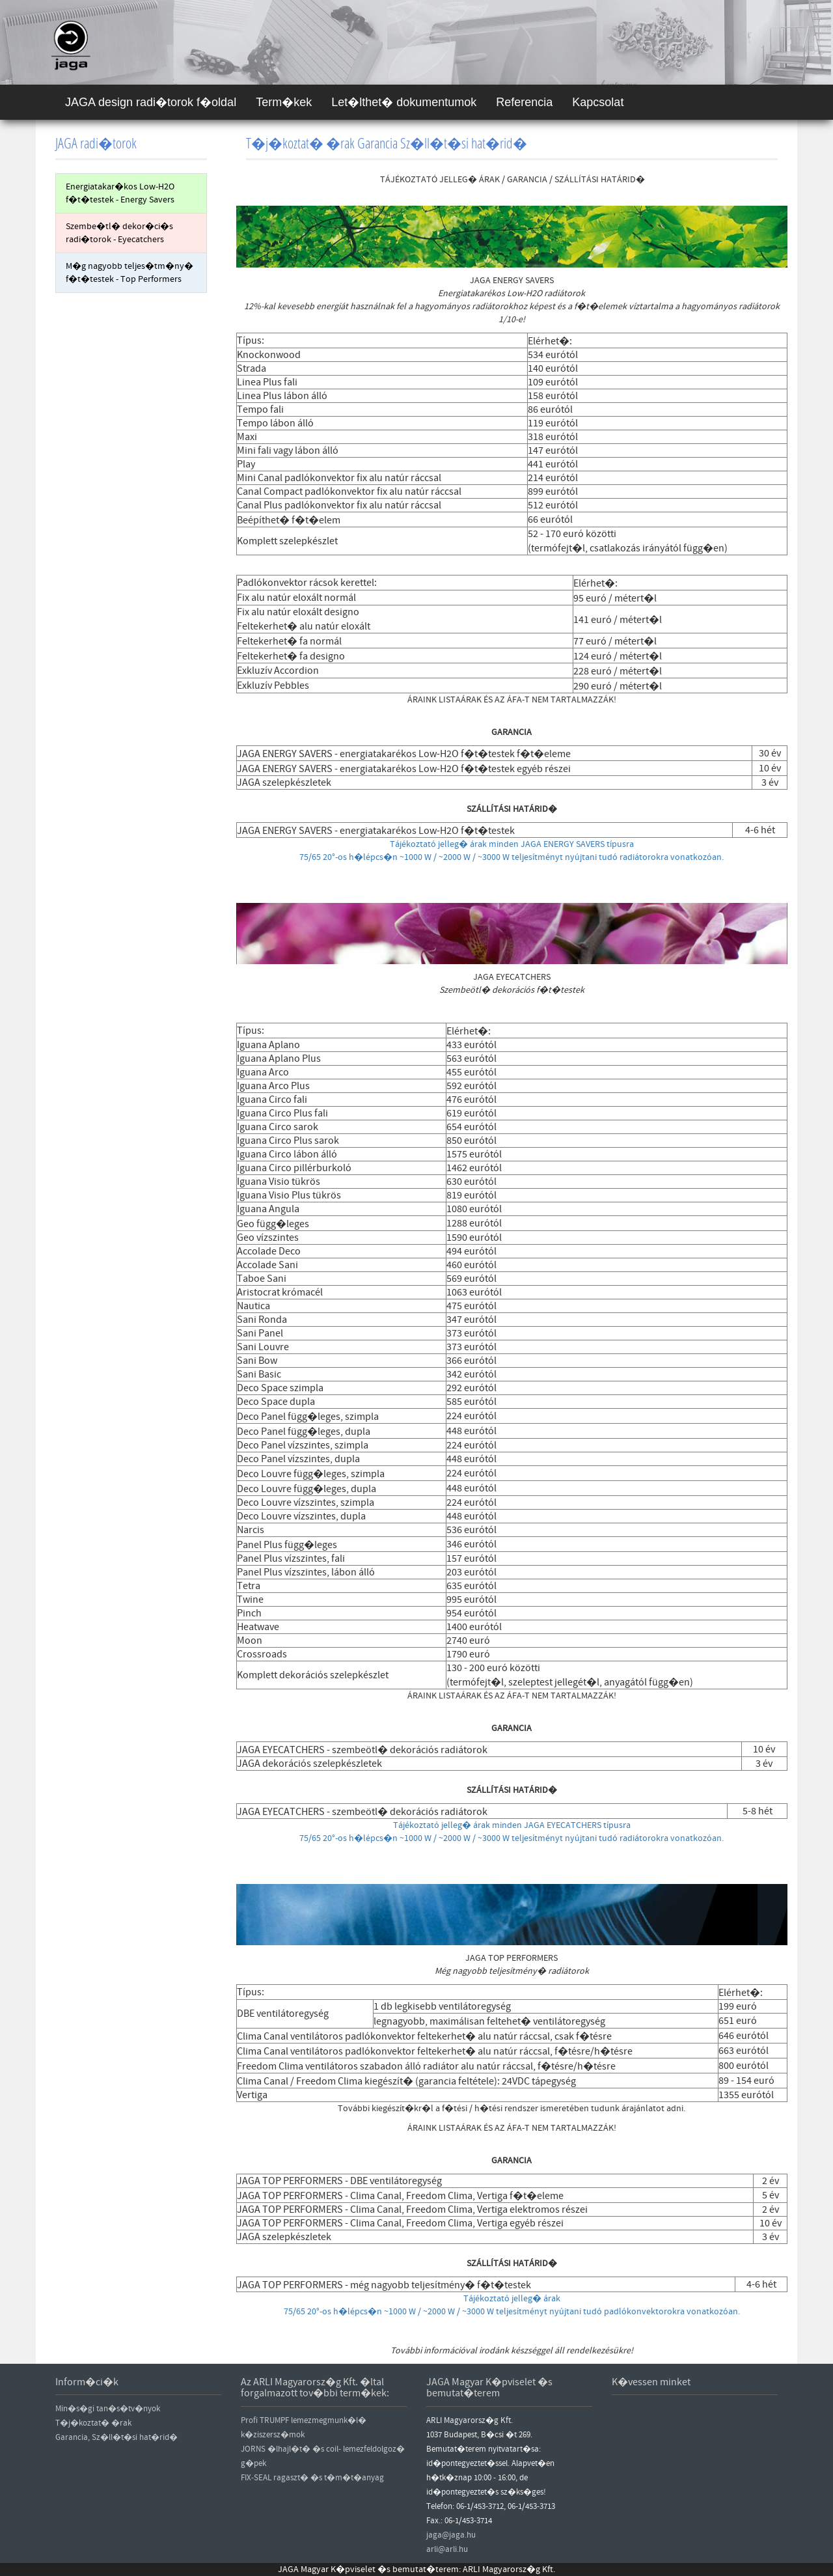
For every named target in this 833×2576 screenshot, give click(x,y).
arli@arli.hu (447, 2549)
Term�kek (284, 102)
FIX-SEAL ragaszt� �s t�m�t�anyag (312, 2477)
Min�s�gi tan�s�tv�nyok (107, 2408)
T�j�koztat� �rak (93, 2423)
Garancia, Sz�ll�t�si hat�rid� (116, 2437)
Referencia (524, 102)
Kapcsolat (597, 102)
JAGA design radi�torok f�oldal (150, 102)
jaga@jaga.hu (451, 2535)
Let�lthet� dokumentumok (403, 102)
